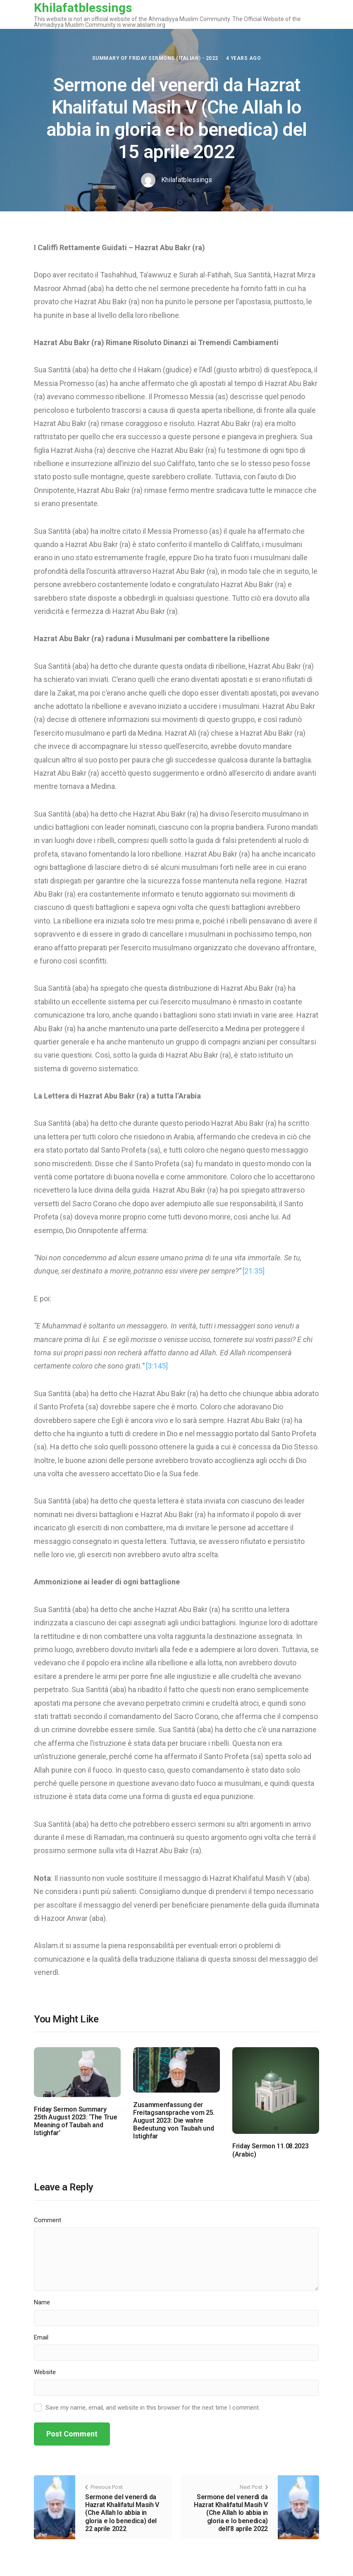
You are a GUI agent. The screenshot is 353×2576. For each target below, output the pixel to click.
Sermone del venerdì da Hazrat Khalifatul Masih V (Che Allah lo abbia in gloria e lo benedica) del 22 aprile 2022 (122, 2513)
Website (45, 2372)
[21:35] (254, 1271)
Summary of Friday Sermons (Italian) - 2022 (155, 58)
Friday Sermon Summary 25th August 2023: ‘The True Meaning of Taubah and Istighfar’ (75, 2121)
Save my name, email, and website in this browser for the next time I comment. (152, 2407)
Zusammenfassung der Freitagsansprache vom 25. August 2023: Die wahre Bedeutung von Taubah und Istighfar (174, 2120)
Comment (47, 2220)
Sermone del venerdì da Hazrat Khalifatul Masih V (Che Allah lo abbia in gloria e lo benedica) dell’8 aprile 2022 (231, 2513)
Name (42, 2302)
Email (41, 2337)
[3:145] (157, 1365)
